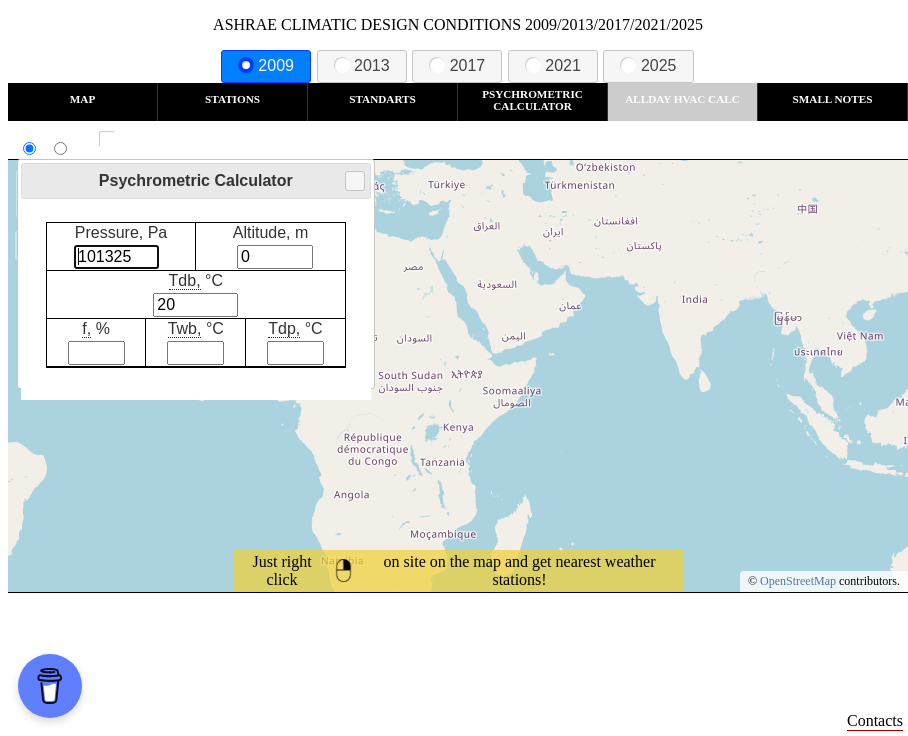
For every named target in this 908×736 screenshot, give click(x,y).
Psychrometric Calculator (532, 100)
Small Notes (833, 99)
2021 (553, 65)
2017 (457, 65)
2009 (266, 65)
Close (354, 181)
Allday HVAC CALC (682, 99)
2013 (362, 65)
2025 (648, 65)
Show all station (165, 139)
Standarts (382, 99)
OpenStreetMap (798, 581)
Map (82, 99)
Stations (232, 99)
